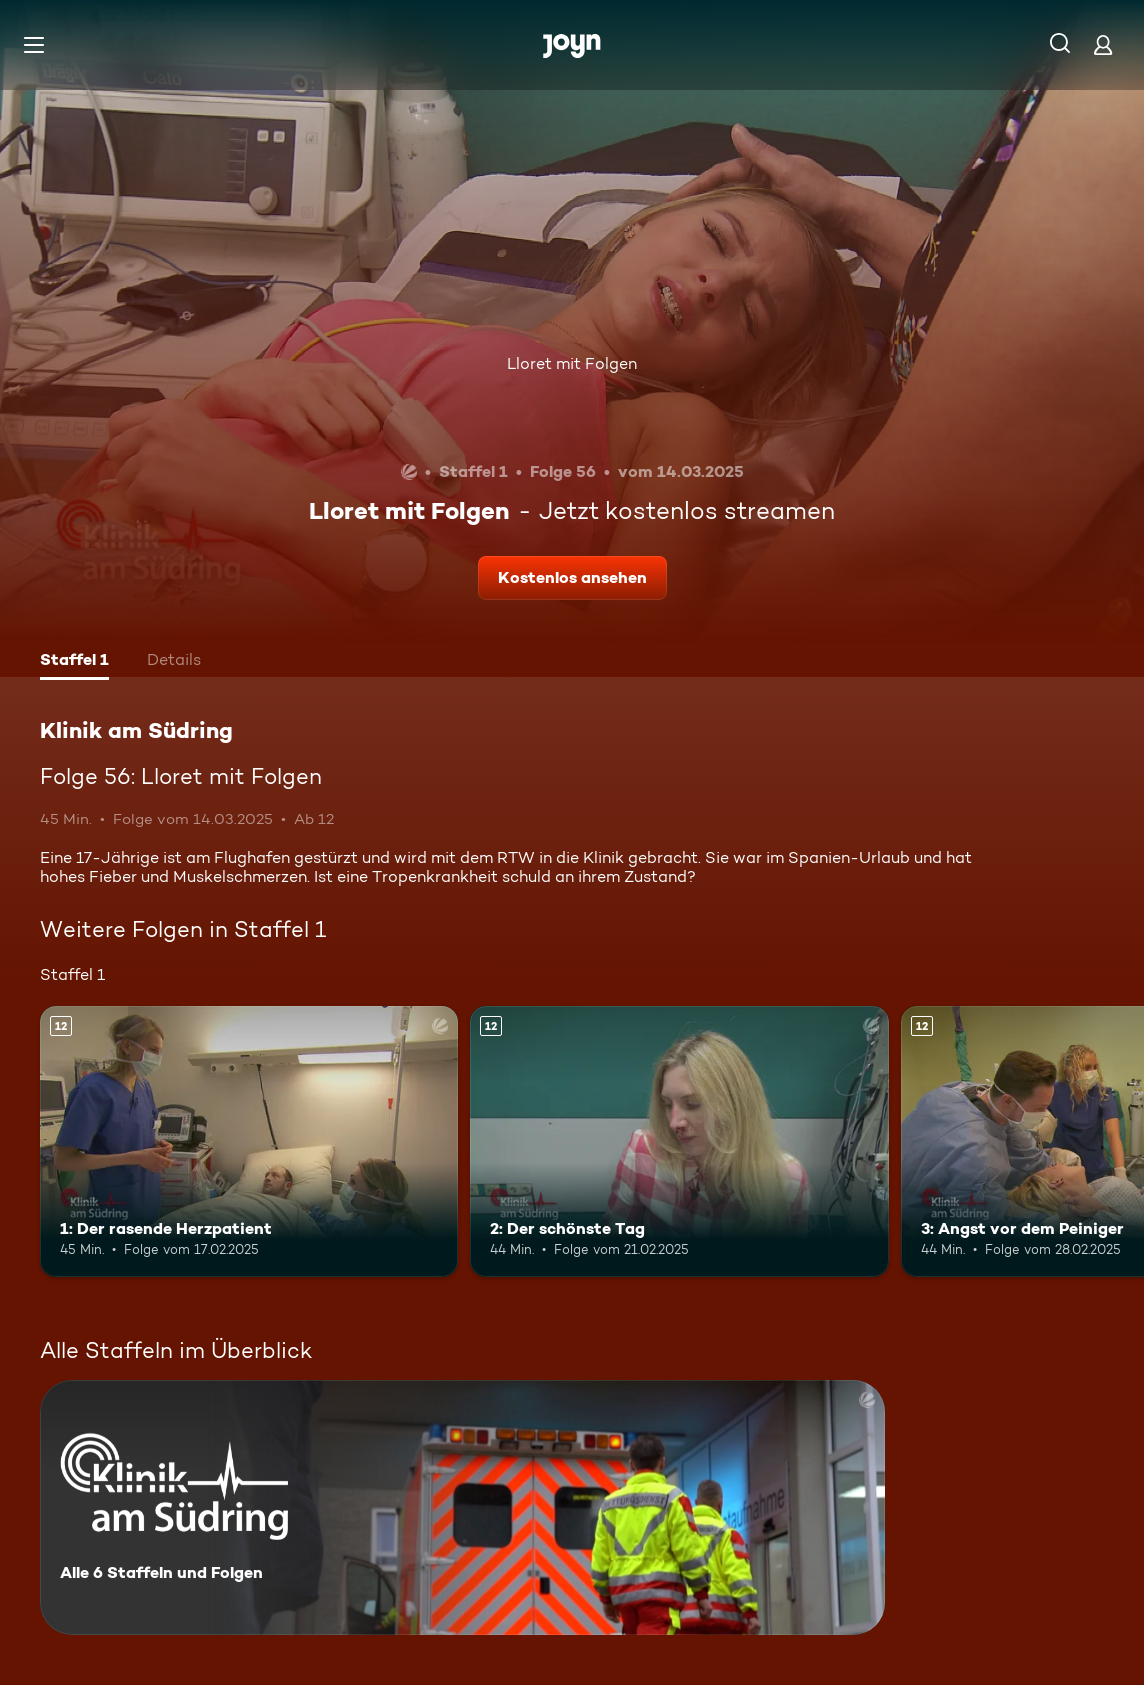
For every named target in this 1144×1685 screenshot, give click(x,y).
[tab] (74, 662)
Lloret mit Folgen (572, 363)
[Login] (1103, 44)
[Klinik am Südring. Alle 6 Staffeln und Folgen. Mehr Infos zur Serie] (462, 1507)
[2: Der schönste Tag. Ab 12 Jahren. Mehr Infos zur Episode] (679, 1142)
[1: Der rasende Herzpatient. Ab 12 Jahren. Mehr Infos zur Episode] (249, 1142)
